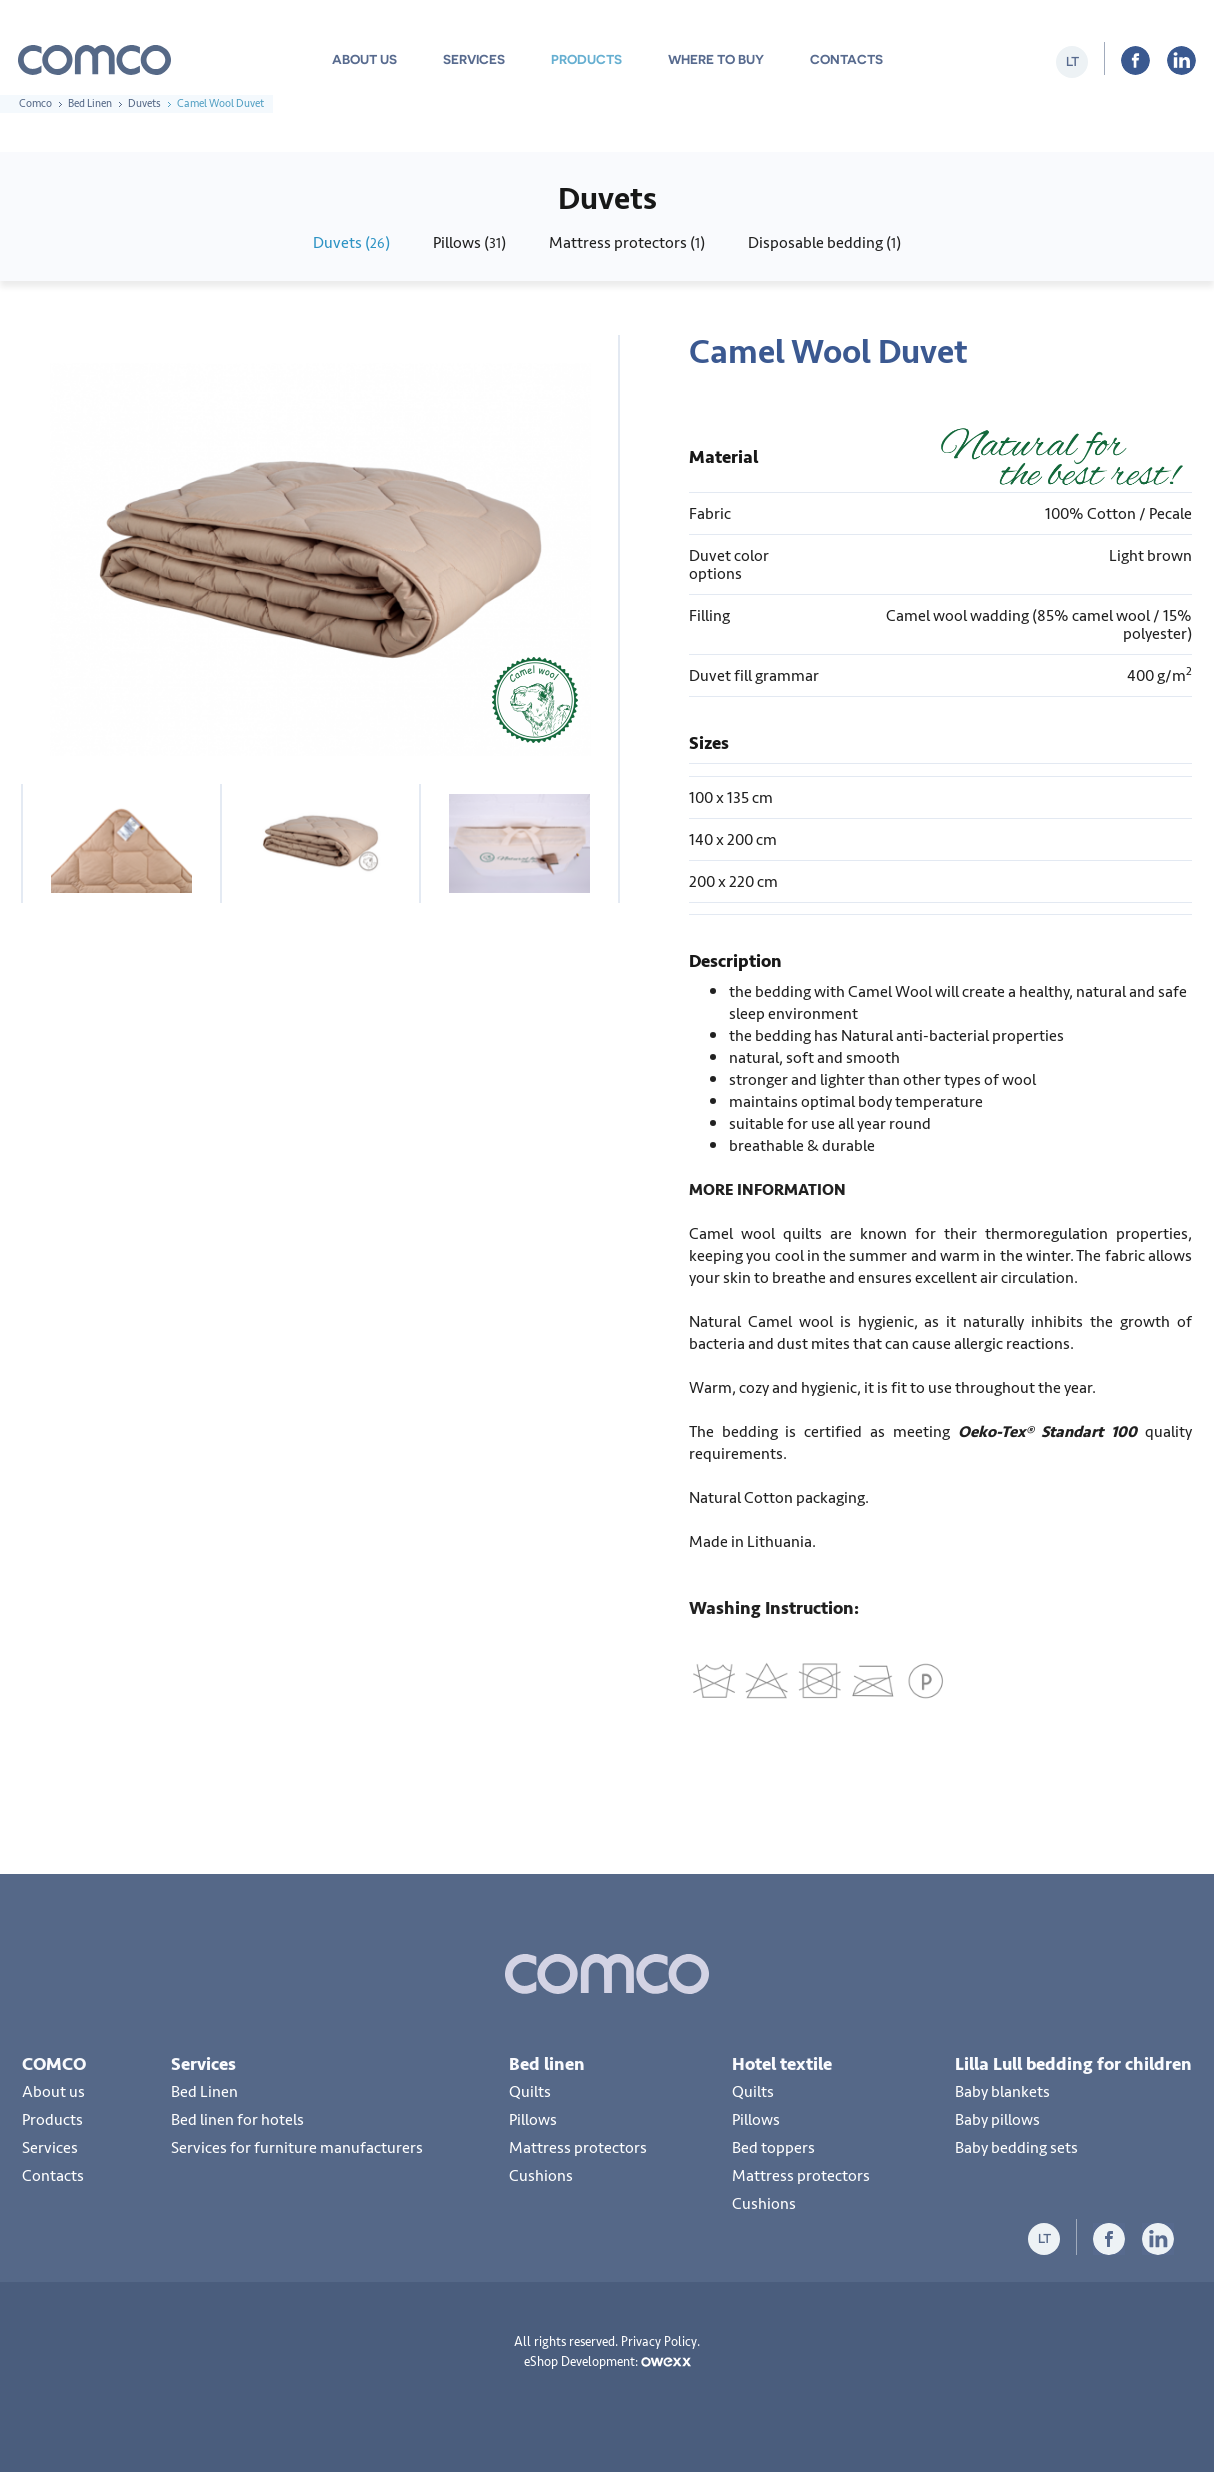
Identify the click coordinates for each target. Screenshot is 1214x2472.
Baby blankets (1002, 2092)
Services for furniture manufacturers (297, 2148)
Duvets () (351, 242)
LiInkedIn (1181, 60)
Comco (35, 103)
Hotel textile (782, 2064)
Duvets (144, 103)
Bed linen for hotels (237, 2120)
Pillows (533, 2120)
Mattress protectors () (627, 242)
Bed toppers (773, 2148)
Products (586, 59)
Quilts (530, 2092)
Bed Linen (90, 103)
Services (474, 59)
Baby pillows (997, 2120)
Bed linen (547, 2064)
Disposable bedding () (824, 242)
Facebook (1135, 60)
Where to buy (716, 59)
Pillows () (469, 242)
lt (1072, 61)
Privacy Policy (659, 2342)
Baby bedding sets (1016, 2148)
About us (364, 59)
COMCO (54, 2064)
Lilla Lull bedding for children (1073, 2064)
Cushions (541, 2176)
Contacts (846, 59)
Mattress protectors (578, 2148)
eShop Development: (607, 2362)
